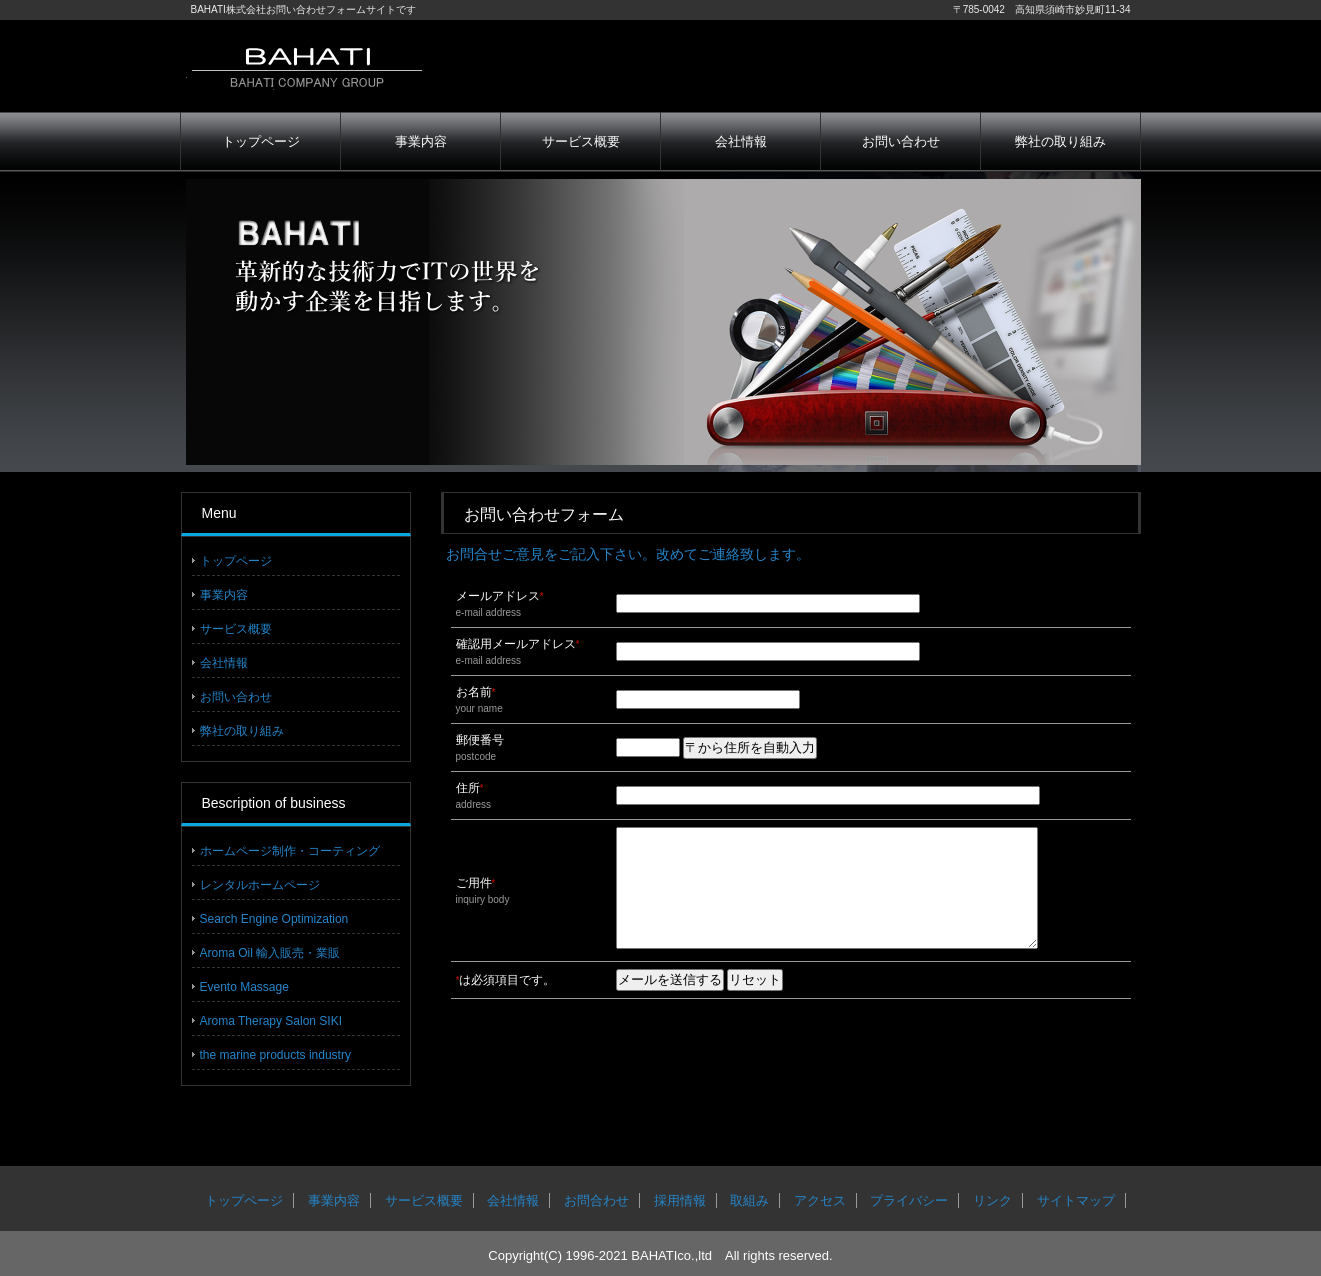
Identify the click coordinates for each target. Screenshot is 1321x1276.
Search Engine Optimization (274, 919)
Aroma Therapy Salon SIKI (271, 1021)
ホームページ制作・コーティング (290, 851)
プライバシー (909, 1200)
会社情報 (741, 141)
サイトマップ (1076, 1200)
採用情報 (680, 1200)
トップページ (261, 141)
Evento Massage (244, 987)
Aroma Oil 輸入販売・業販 (270, 953)
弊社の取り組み (1060, 141)
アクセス (820, 1200)
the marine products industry (275, 1055)
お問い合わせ (901, 141)
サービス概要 (581, 141)
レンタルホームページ (260, 885)
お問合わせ (596, 1200)
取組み (749, 1200)
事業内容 (421, 141)
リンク (992, 1200)
